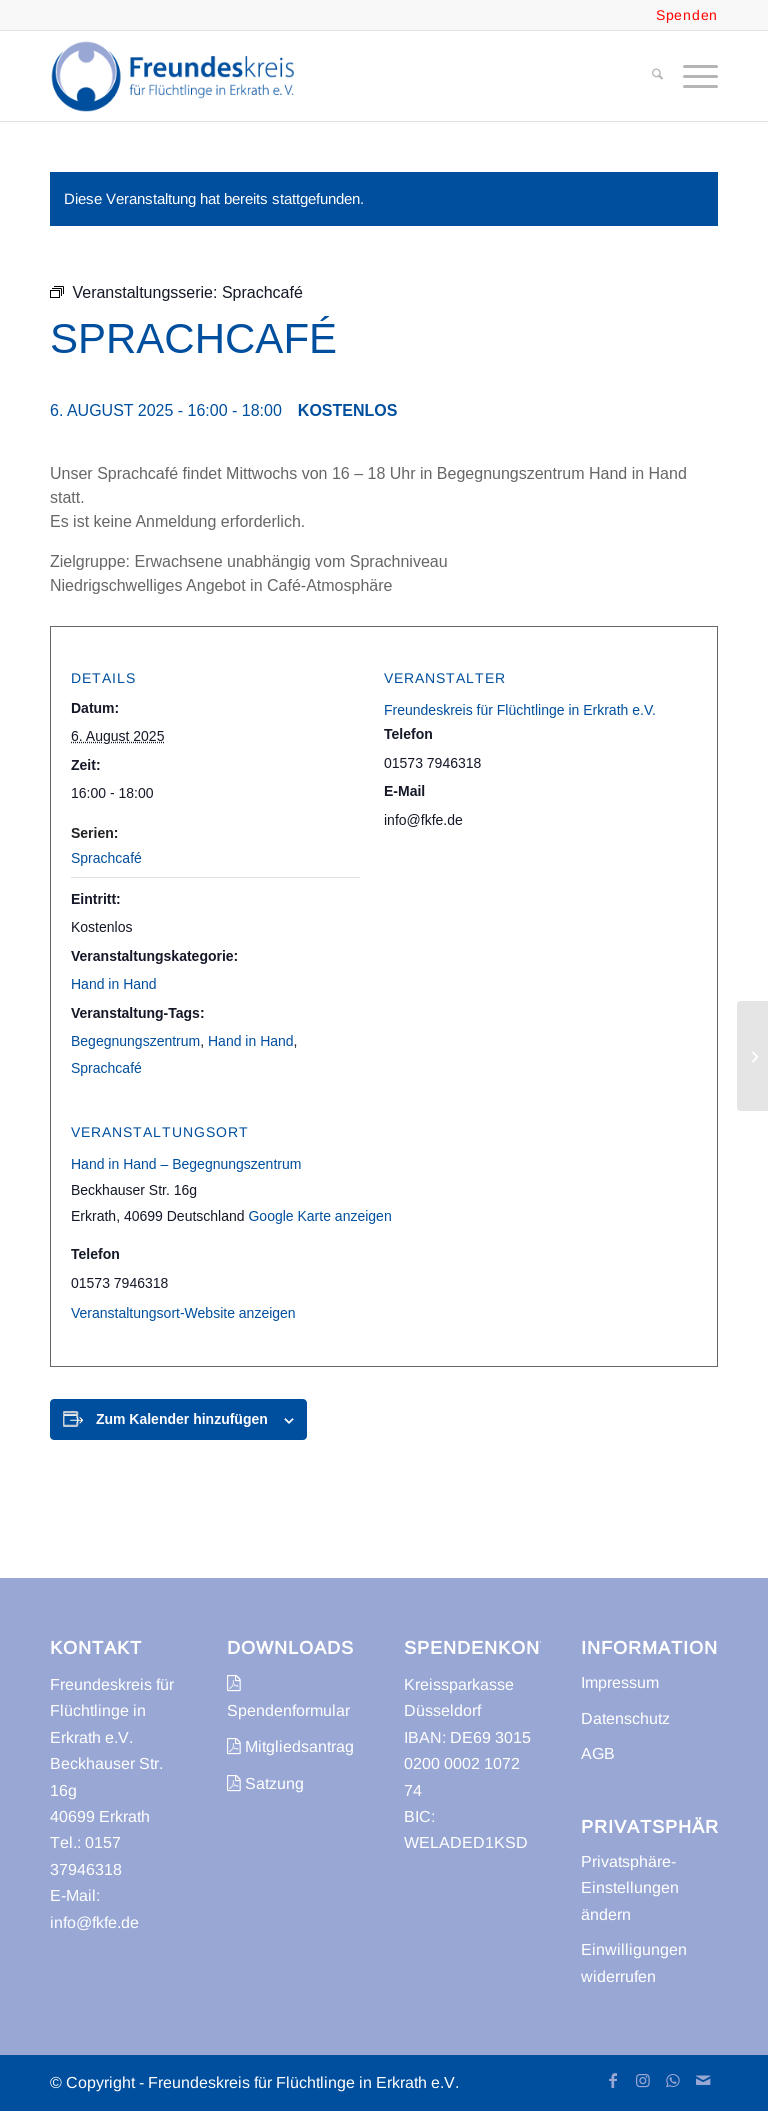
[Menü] (690, 76)
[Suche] (647, 76)
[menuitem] (647, 76)
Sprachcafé (106, 858)
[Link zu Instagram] (643, 2080)
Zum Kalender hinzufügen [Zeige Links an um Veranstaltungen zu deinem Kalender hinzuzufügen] (182, 1419)
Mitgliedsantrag (290, 1746)
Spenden (687, 15)
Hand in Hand (114, 984)
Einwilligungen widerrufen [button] (634, 1962)
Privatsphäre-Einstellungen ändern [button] (630, 1888)
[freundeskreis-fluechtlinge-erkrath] (178, 76)
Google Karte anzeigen (319, 1216)
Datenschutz (625, 1718)
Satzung (265, 1783)
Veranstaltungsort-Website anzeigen (183, 1313)
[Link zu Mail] (703, 2080)
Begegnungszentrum (135, 1041)
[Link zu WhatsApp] (673, 2080)
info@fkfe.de (94, 1922)
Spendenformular (288, 1696)
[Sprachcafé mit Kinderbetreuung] (752, 1056)
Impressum (620, 1682)
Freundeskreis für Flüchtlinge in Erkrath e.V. (520, 710)
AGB (598, 1753)
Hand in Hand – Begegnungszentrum (186, 1164)
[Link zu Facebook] (613, 2080)
